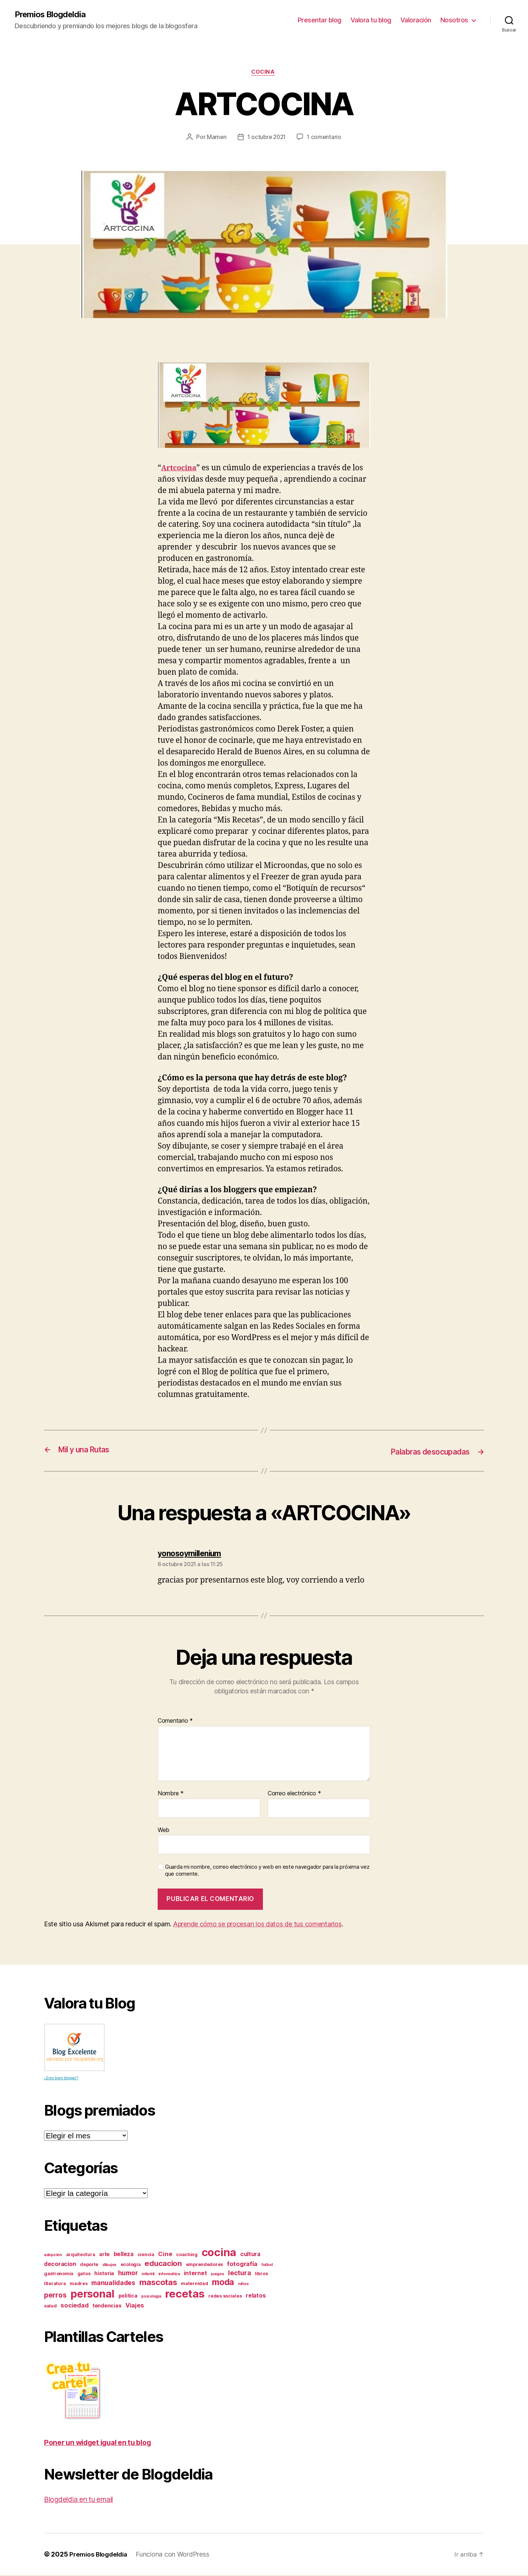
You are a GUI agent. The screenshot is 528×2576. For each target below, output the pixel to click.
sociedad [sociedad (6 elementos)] (74, 2306)
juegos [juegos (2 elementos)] (217, 2275)
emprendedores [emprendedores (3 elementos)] (204, 2265)
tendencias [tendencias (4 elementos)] (106, 2306)
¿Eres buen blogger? (61, 2079)
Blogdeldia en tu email (83, 2500)
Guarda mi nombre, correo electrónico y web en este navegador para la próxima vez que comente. (267, 1872)
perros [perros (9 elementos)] (55, 2296)
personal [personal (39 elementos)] (92, 2295)
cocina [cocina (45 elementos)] (219, 2253)
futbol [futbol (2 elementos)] (266, 2265)
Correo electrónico (294, 1794)
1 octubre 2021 (266, 138)
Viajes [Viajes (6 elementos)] (134, 2306)
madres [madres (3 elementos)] (78, 2284)
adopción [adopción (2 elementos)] (53, 2256)
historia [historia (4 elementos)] (104, 2274)
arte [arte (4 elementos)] (104, 2255)
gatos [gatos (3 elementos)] (84, 2274)
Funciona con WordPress (176, 2555)
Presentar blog (319, 20)
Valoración (415, 20)
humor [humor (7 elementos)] (128, 2274)
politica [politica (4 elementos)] (128, 2297)
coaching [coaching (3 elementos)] (187, 2255)
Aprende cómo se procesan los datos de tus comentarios (257, 1925)
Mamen (215, 138)
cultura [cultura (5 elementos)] (250, 2255)
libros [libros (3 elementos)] (261, 2274)
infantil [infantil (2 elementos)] (148, 2275)
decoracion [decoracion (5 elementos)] (60, 2265)
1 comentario (325, 138)
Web (163, 1831)
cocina (264, 73)
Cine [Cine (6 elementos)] (165, 2255)
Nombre (171, 1794)
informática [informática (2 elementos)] (169, 2275)
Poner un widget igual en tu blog (103, 2443)
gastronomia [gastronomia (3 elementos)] (58, 2274)
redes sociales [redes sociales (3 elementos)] (225, 2297)
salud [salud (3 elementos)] (50, 2307)
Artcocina (180, 470)
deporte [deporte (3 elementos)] (89, 2265)
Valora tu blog (371, 20)
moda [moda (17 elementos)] (223, 2283)
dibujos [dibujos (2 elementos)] (109, 2265)
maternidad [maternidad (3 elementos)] (194, 2284)
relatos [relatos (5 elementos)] (255, 2296)
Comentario (175, 1722)
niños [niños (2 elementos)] (243, 2285)
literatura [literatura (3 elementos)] (55, 2284)
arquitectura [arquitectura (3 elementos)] (80, 2255)
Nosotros (454, 20)
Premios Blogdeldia (53, 14)
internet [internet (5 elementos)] (195, 2274)
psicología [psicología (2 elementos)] (151, 2297)
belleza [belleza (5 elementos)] (123, 2255)
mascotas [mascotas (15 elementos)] (158, 2283)
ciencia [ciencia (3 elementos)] (146, 2255)
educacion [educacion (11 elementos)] (163, 2264)
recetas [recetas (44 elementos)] (184, 2294)
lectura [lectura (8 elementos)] (239, 2274)
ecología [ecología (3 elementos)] (131, 2265)
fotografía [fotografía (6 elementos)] (242, 2265)
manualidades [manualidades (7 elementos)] (113, 2284)
